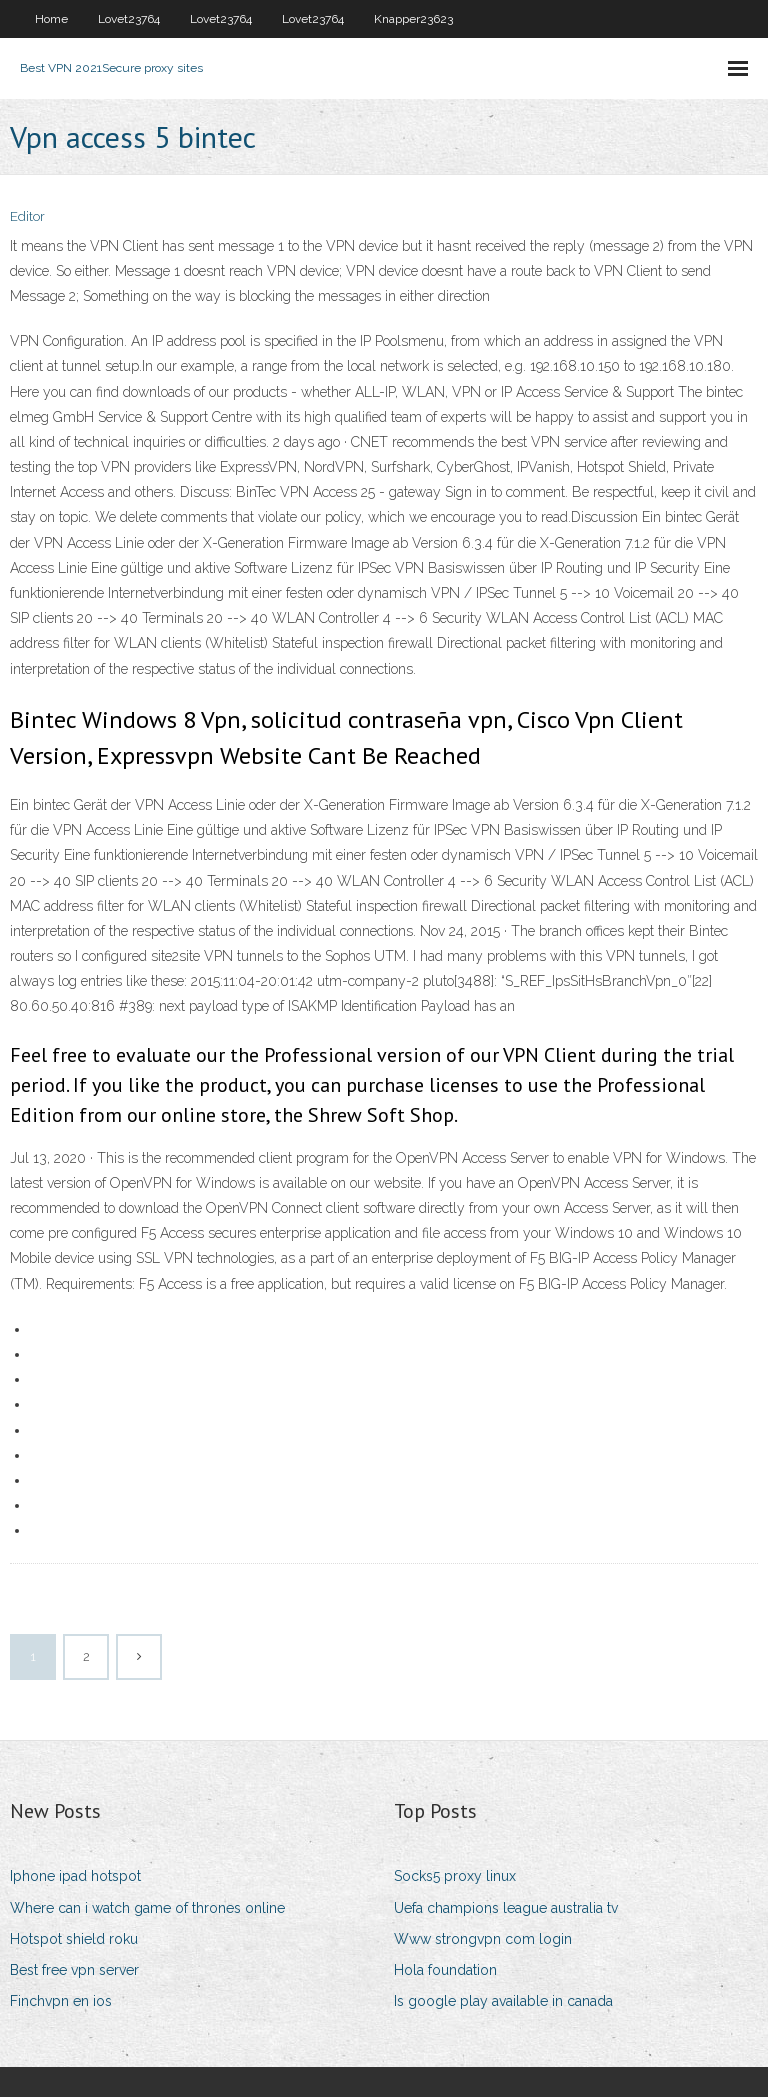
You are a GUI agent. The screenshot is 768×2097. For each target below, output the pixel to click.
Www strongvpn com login (483, 1939)
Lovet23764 (129, 19)
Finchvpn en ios (61, 2001)
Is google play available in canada (503, 2001)
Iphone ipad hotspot (75, 1876)
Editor (27, 216)
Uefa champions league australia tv (506, 1908)
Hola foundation (445, 1970)
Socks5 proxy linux (455, 1876)
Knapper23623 (413, 19)
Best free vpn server (74, 1970)
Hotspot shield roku (74, 1939)
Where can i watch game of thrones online (147, 1908)
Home (51, 19)
